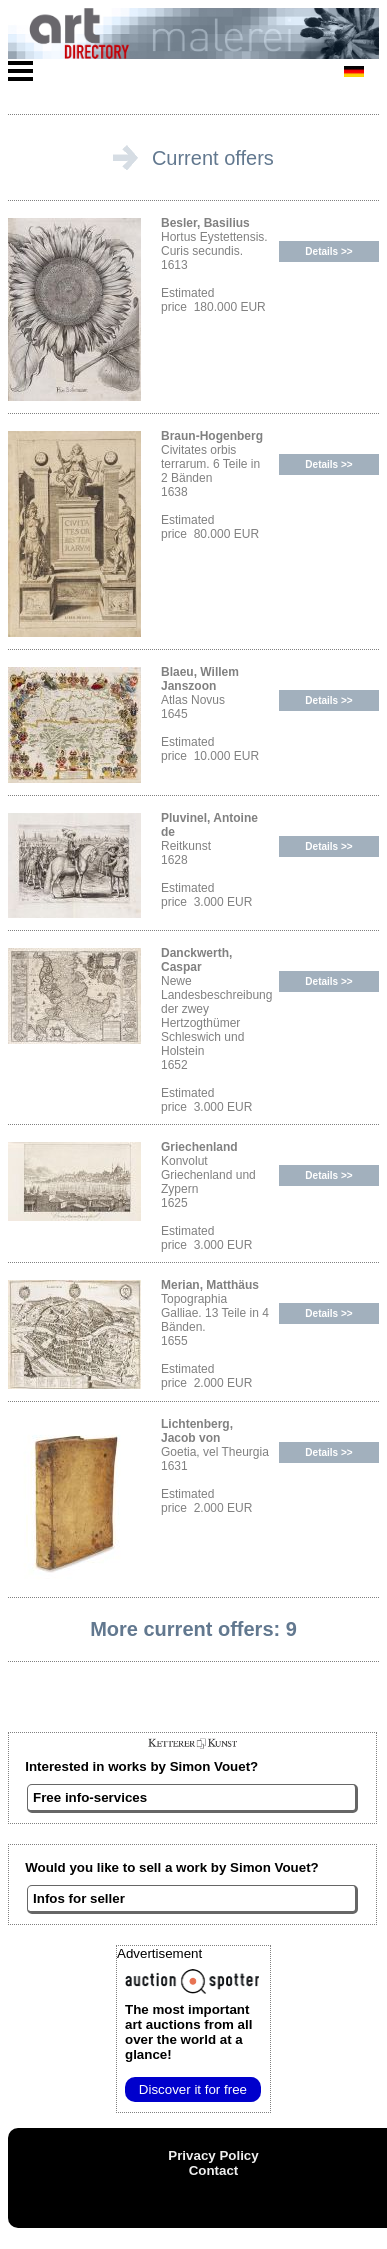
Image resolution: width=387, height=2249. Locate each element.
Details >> (328, 251)
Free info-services (90, 1797)
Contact (214, 2170)
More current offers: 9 (193, 1629)
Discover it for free (193, 2089)
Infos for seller (79, 1898)
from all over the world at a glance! (188, 2032)
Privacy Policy (213, 2155)
